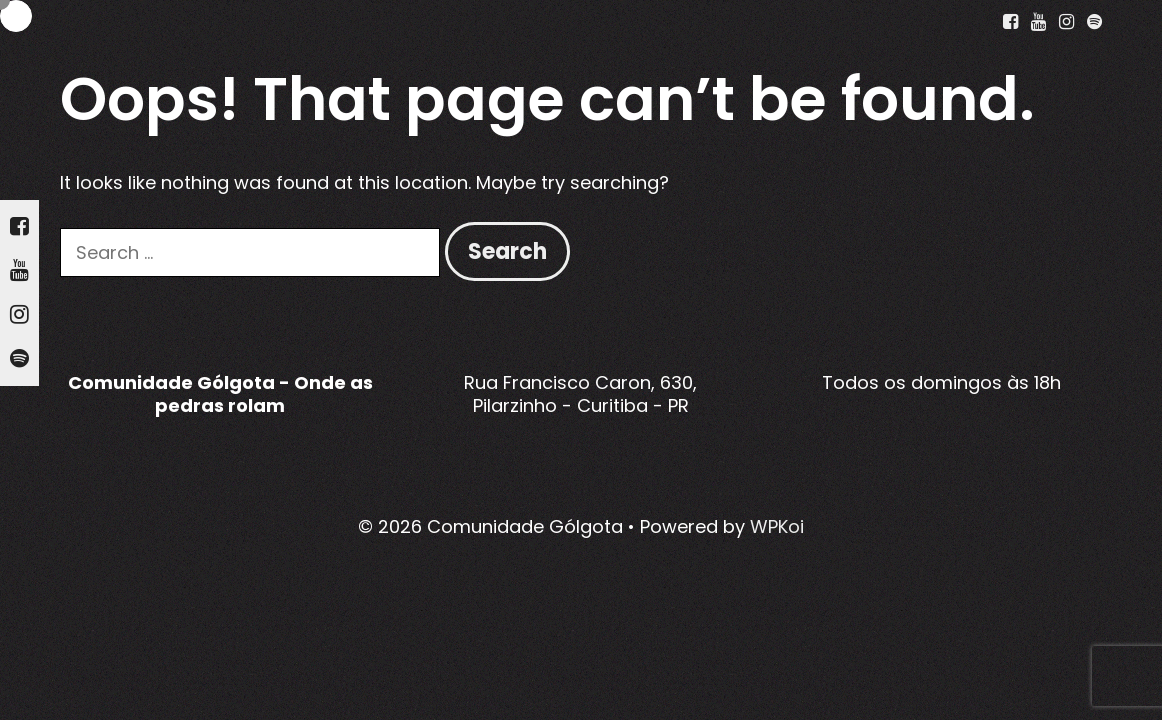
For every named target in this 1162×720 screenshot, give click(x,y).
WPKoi (777, 526)
